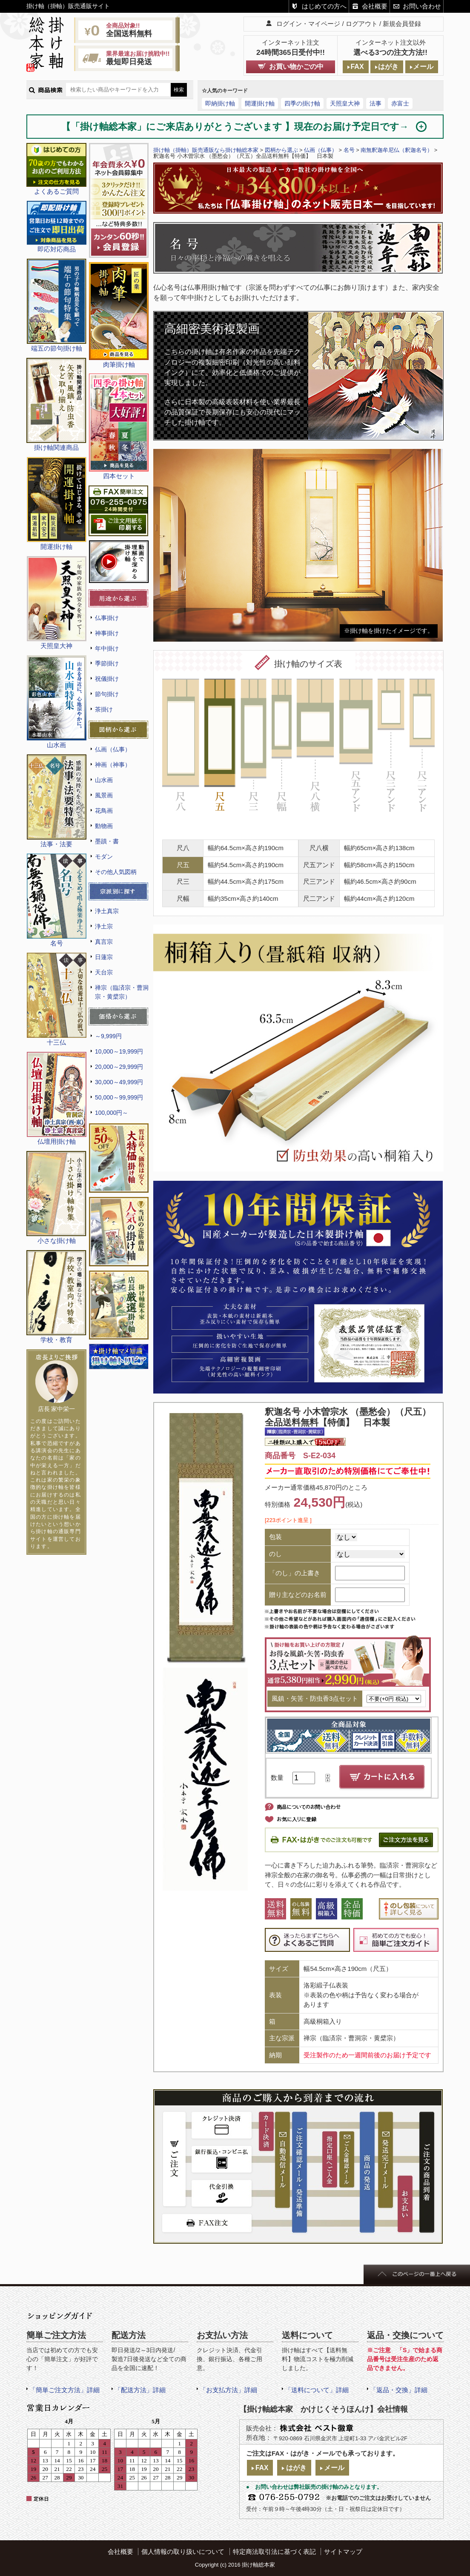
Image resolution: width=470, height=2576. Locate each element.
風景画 (104, 795)
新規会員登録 (402, 23)
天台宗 (104, 972)
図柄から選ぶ (281, 150)
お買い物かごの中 (296, 66)
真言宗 (104, 941)
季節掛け (107, 663)
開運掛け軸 (260, 103)
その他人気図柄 (116, 871)
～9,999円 (108, 1036)
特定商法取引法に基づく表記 (274, 2551)
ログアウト (362, 23)
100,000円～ (111, 1112)
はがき (388, 66)
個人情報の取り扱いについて (182, 2551)
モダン (104, 856)
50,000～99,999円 (119, 1097)
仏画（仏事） (113, 749)
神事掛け (107, 633)
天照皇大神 (345, 103)
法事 (375, 103)
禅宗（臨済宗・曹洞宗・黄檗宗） (122, 992)
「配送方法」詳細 (140, 2389)
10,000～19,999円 (119, 1051)
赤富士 (400, 103)
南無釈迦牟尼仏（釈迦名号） (397, 150)
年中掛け (107, 648)
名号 (349, 150)
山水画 (104, 780)
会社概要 (374, 6)
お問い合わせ (422, 6)
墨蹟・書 (107, 841)
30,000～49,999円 (119, 1082)
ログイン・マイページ (308, 23)
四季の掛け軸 (302, 103)
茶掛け (104, 709)
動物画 (104, 825)
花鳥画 (104, 810)
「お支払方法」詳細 (228, 2389)
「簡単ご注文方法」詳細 (64, 2389)
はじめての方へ (324, 6)
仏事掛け (107, 617)
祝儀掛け (107, 678)
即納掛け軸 (220, 103)
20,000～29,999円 (119, 1066)
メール (423, 66)
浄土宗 (104, 926)
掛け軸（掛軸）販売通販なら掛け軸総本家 (205, 150)
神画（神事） (113, 764)
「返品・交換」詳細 (398, 2389)
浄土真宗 (107, 911)
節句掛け (107, 694)
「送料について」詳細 (317, 2389)
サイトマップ (343, 2551)
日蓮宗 (104, 957)
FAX (357, 66)
